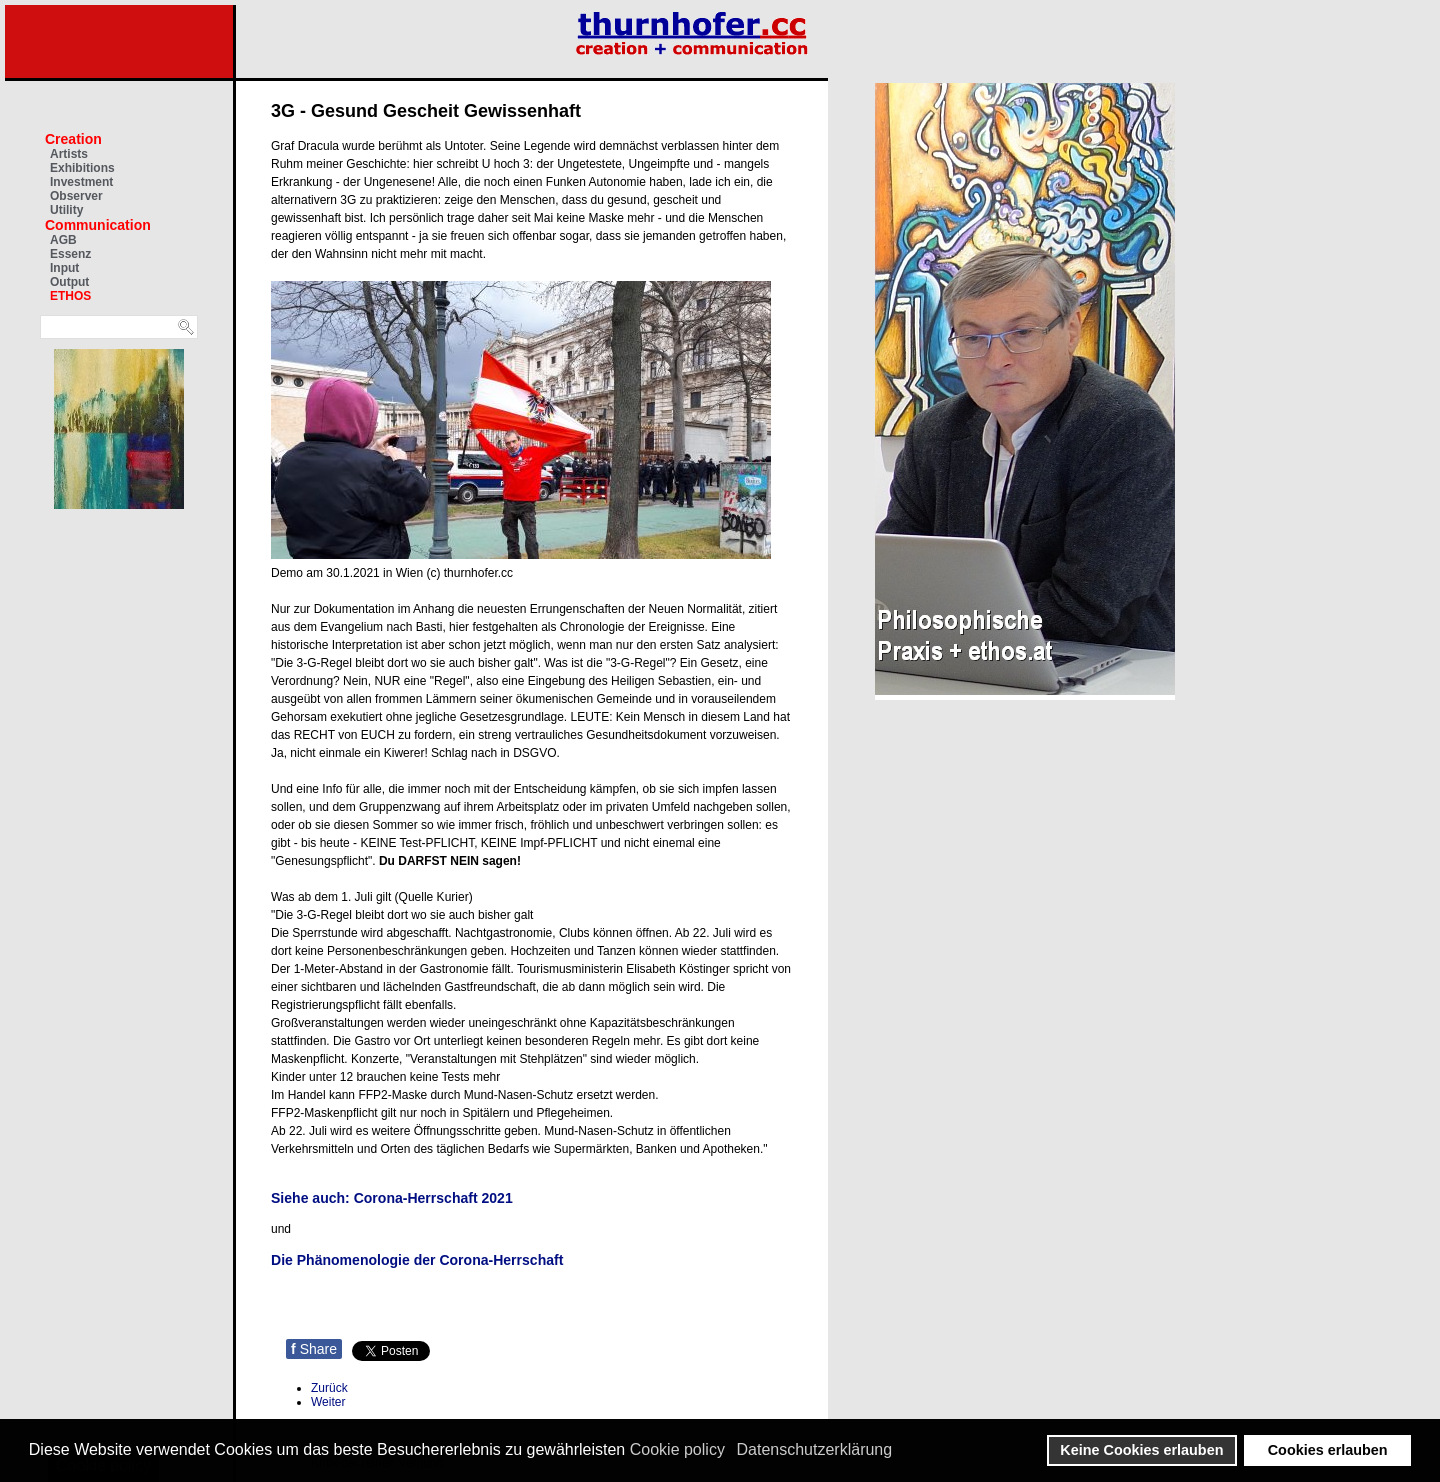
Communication (98, 225)
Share (314, 1349)
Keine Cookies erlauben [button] (1141, 1450)
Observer (76, 196)
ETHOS (70, 296)
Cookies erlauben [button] (1328, 1450)
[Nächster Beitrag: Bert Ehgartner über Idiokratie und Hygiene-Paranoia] (328, 1402)
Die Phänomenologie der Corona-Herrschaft (417, 1260)
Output (69, 282)
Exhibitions (82, 168)
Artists (69, 154)
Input (64, 268)
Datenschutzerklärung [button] (815, 1449)
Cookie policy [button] (677, 1449)
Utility (66, 210)
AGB (63, 240)
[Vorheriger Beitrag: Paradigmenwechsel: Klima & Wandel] (329, 1388)
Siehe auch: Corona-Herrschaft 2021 (392, 1198)
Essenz (70, 254)
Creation (73, 139)
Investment (81, 182)
